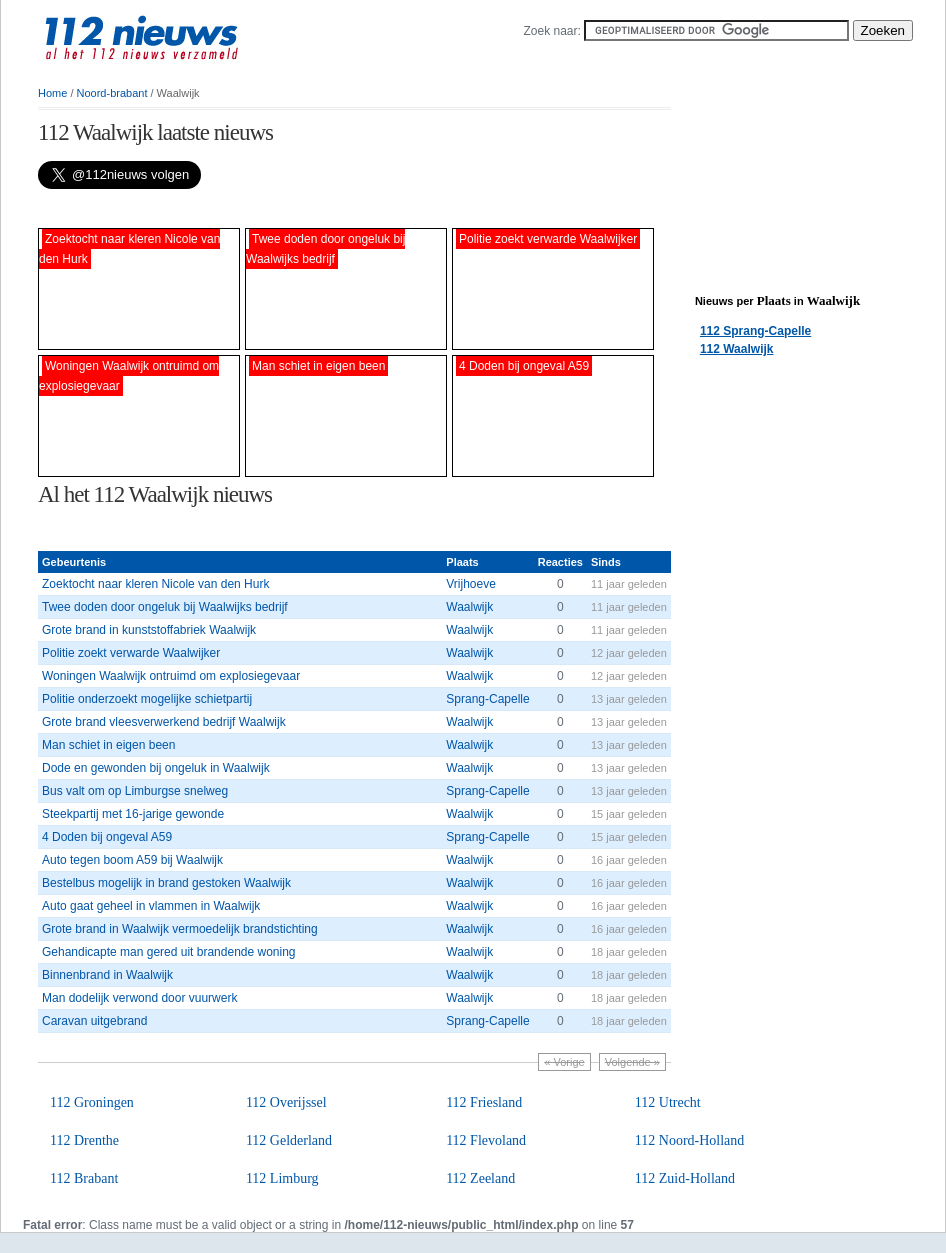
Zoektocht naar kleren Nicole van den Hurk (155, 584)
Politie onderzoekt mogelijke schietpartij (147, 699)
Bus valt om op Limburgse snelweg (135, 791)
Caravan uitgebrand (94, 1021)
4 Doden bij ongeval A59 (107, 837)
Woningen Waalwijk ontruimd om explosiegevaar (171, 676)
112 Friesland (484, 1102)
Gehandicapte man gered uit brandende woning (169, 952)
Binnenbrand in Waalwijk (107, 975)
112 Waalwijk (737, 349)
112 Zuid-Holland (685, 1178)
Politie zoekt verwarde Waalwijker (131, 653)
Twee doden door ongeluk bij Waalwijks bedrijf (165, 607)
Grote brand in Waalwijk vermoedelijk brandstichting (180, 929)
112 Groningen (92, 1102)
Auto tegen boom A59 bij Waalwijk (132, 860)
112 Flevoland (486, 1140)
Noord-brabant (112, 93)
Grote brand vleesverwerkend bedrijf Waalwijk (164, 722)
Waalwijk (469, 607)
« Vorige (564, 1062)
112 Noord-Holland (690, 1140)
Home (52, 93)
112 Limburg (282, 1178)
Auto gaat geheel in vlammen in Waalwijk (151, 906)
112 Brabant (84, 1178)
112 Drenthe (84, 1140)
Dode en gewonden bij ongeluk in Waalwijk (156, 768)
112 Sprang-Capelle (755, 331)
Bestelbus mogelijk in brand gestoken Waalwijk (166, 883)
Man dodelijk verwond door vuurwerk (139, 998)
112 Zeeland (480, 1178)
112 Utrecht (668, 1102)
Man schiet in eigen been (108, 745)
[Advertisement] (272, 208)
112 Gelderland (289, 1140)
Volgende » (632, 1062)
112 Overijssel (286, 1102)
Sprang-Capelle (487, 699)
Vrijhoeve (471, 584)
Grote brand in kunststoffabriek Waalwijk (149, 630)
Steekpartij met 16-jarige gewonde (133, 814)
